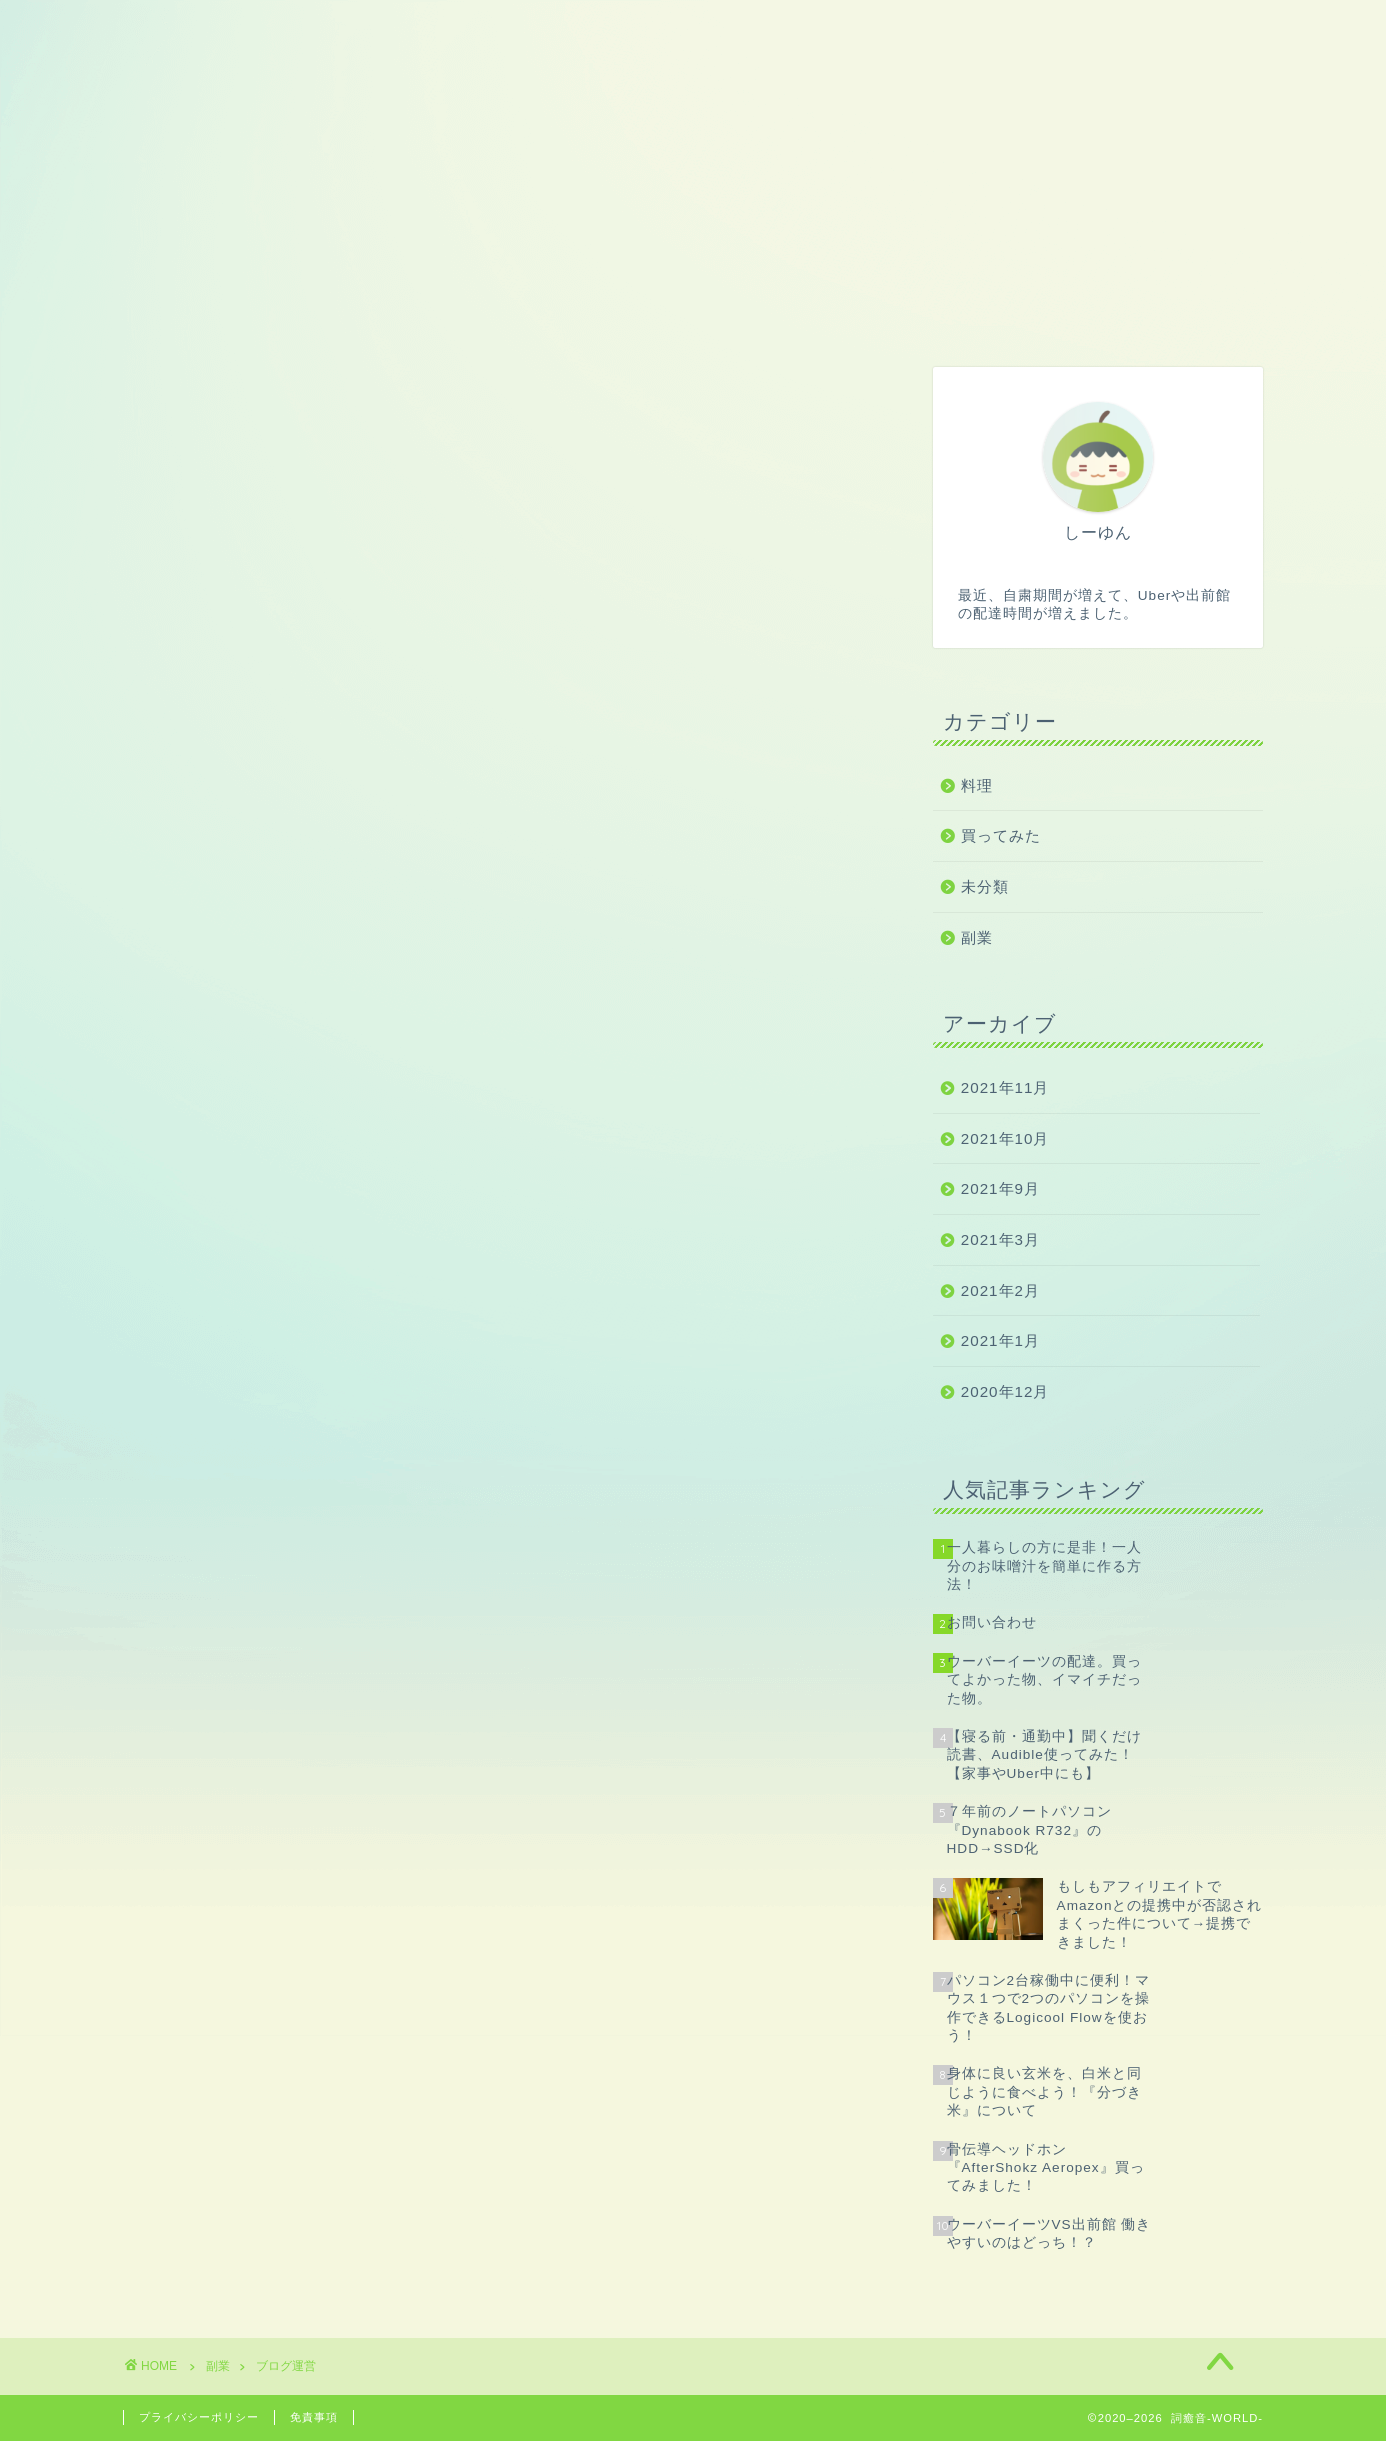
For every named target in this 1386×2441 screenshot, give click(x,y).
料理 (977, 785)
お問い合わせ (1130, 313)
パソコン (665, 313)
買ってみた (1001, 835)
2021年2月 (1000, 1290)
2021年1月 (1000, 1340)
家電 (820, 313)
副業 (356, 313)
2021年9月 (1000, 1188)
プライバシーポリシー (199, 2417)
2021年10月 (1005, 1138)
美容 (975, 313)
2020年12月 (1005, 1391)
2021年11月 (1005, 1087)
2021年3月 (1000, 1239)
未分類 (985, 886)
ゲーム (510, 313)
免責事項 (314, 2417)
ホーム (200, 313)
